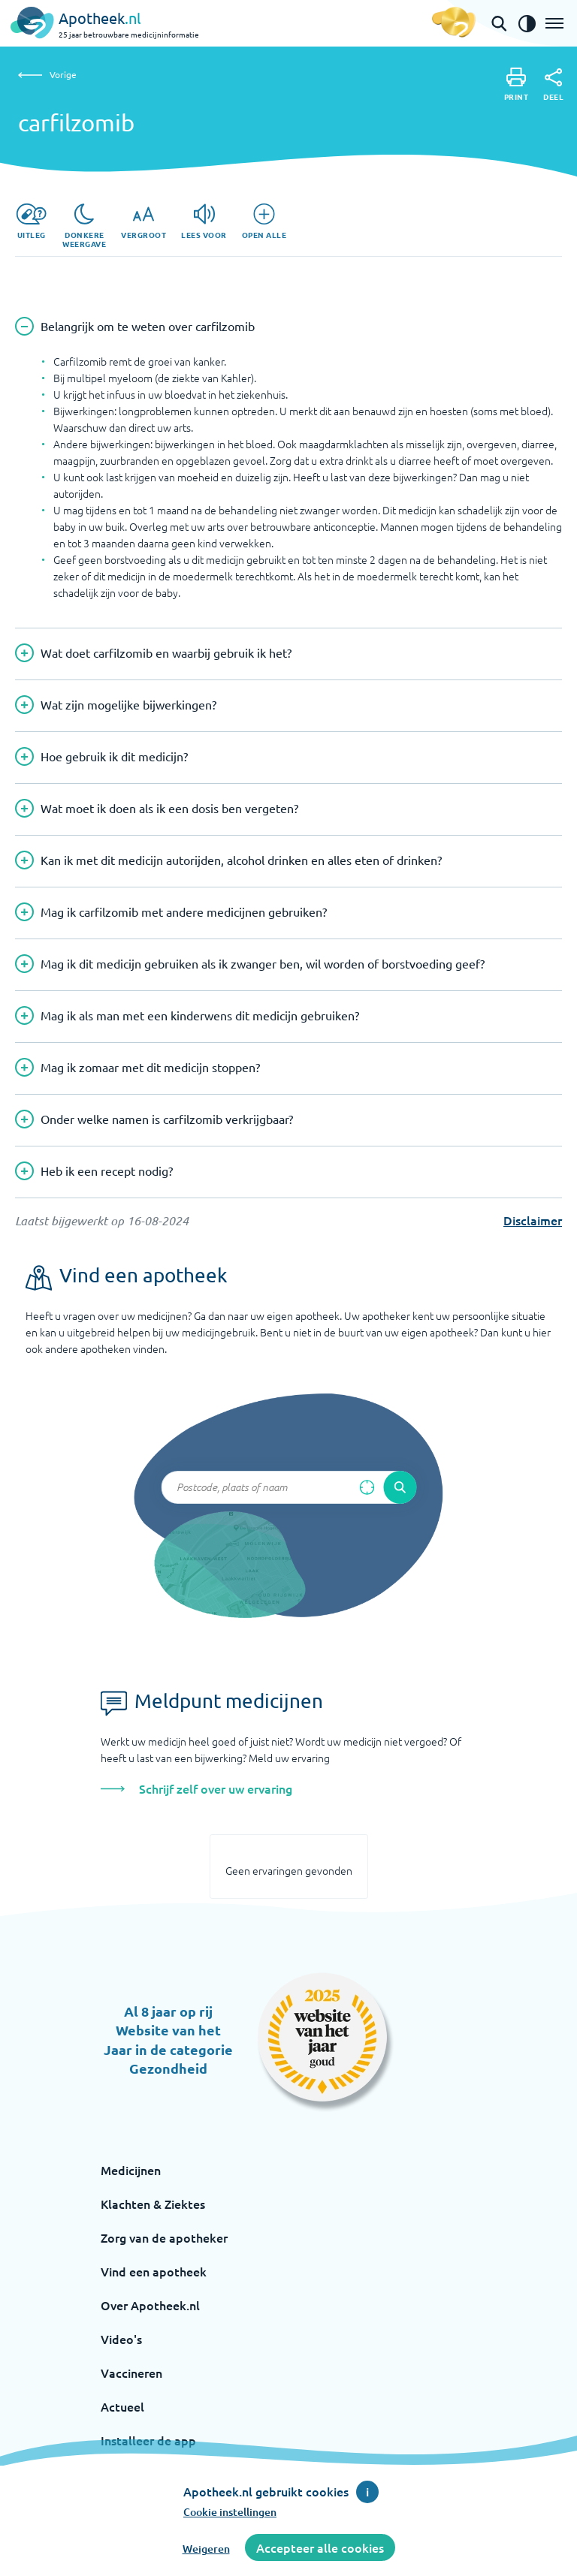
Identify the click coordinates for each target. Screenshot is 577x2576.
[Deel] (553, 84)
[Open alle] (264, 221)
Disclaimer (532, 1220)
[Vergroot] (143, 221)
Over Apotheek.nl (150, 2305)
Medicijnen (131, 2170)
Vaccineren (131, 2372)
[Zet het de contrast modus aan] (527, 23)
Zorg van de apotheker (164, 2237)
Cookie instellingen (229, 2512)
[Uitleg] (31, 221)
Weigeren (206, 2548)
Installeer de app (148, 2440)
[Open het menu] (554, 23)
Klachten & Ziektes (153, 2203)
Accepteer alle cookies (320, 2547)
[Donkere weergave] (84, 226)
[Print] (516, 84)
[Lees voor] (204, 221)
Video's (121, 2338)
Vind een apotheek (154, 2271)
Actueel (122, 2406)
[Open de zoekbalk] (499, 23)
